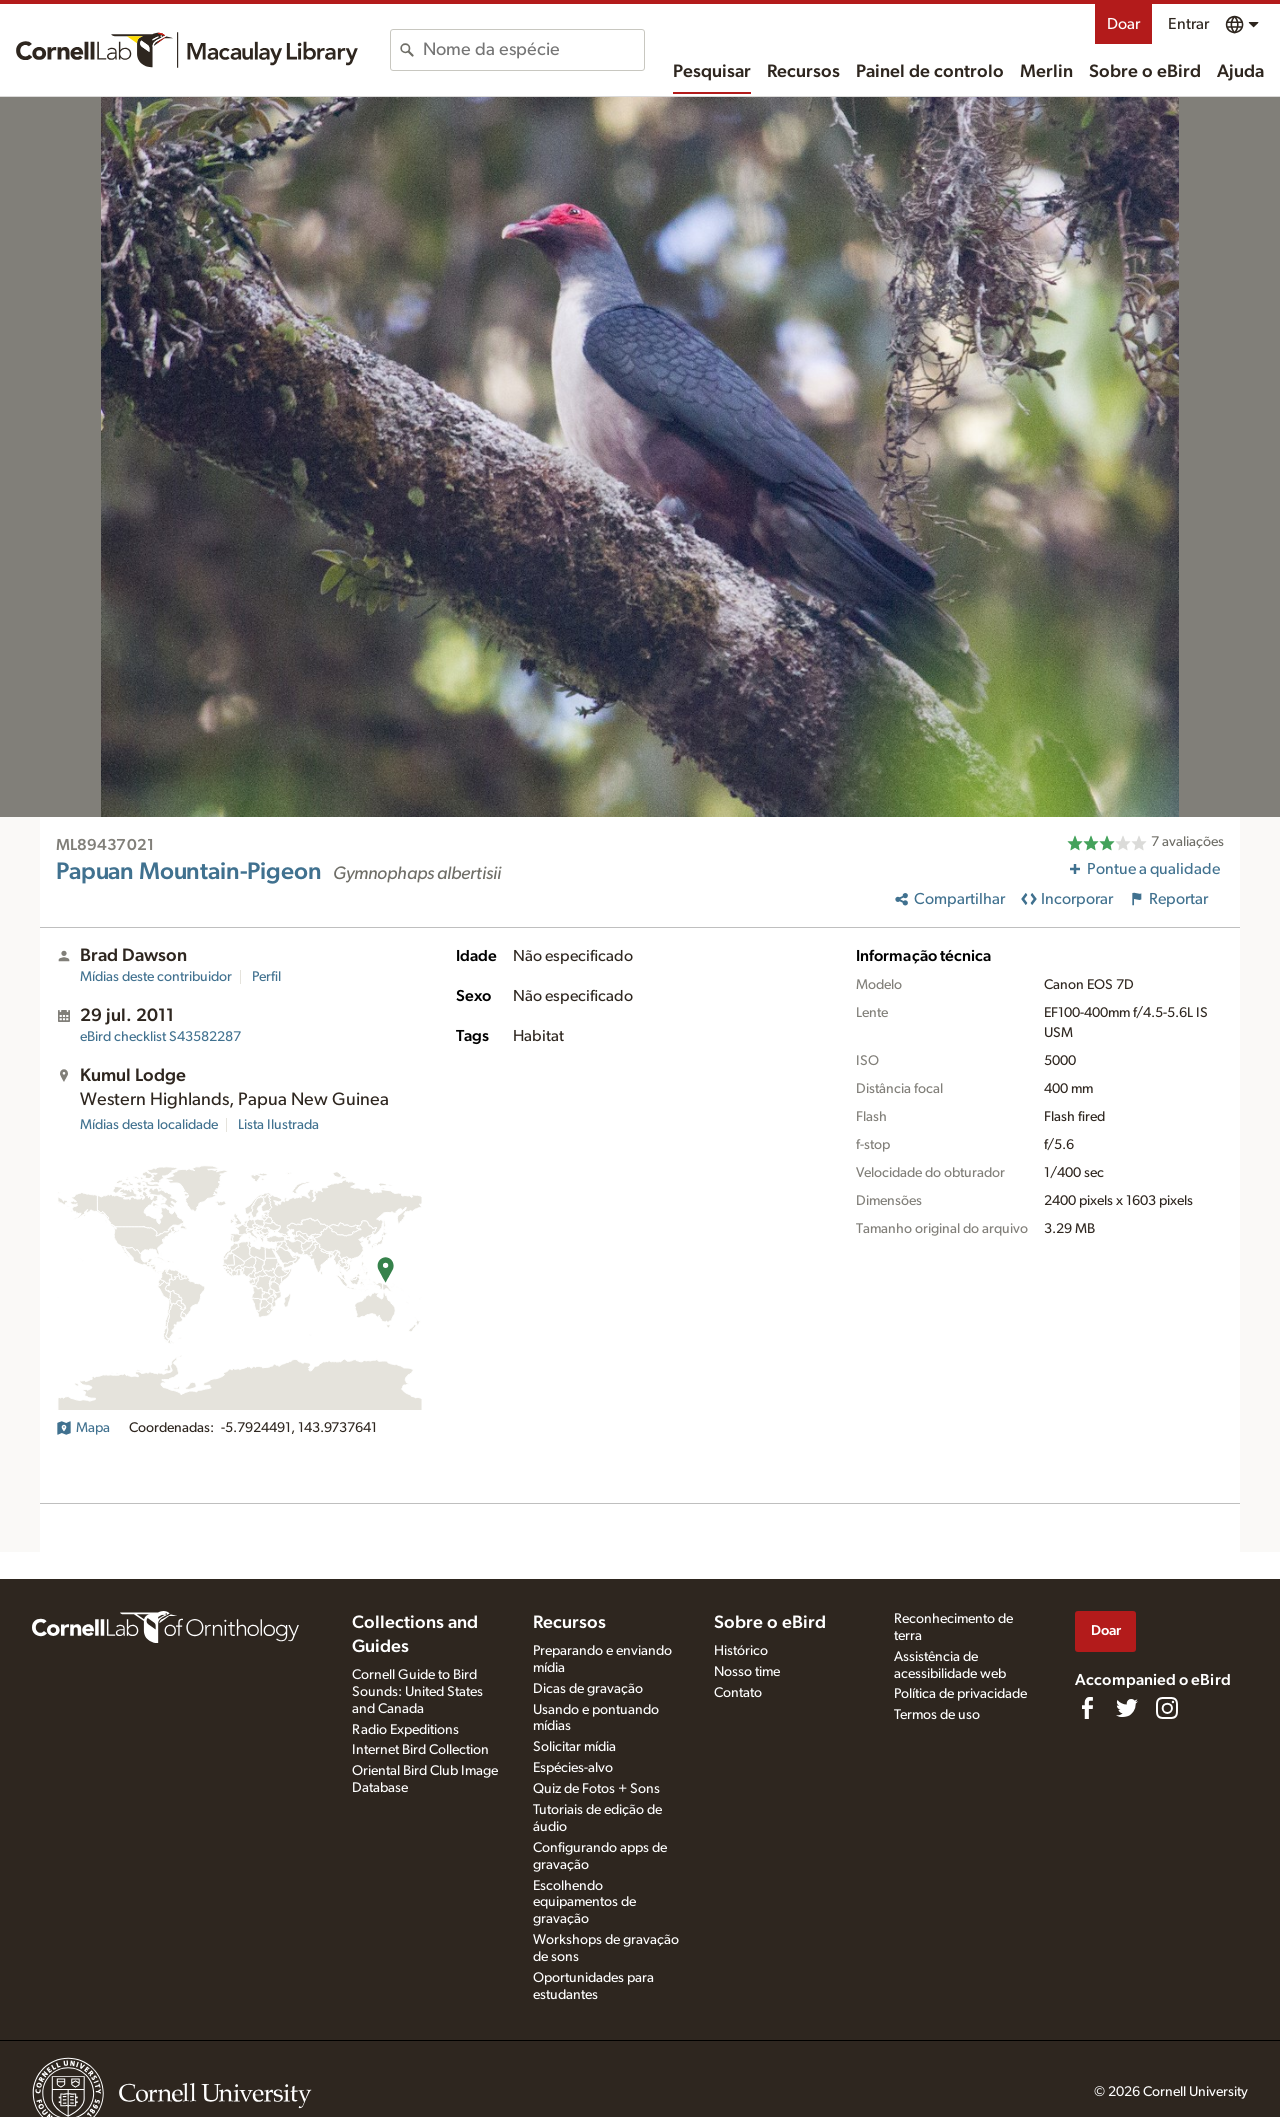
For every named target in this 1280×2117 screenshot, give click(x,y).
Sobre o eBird (1145, 72)
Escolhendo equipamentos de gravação (584, 1903)
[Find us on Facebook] (1087, 1708)
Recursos (803, 72)
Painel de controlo (930, 72)
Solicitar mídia (574, 1747)
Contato (738, 1693)
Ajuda (1240, 72)
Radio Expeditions (405, 1730)
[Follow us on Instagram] (1167, 1708)
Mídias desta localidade (149, 1125)
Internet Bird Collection (420, 1750)
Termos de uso (937, 1715)
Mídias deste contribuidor (156, 977)
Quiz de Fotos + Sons (596, 1789)
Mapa (83, 1428)
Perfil (266, 977)
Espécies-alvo (573, 1768)
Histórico (741, 1651)
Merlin (1046, 72)
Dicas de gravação (588, 1689)
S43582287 (160, 1037)
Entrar (1188, 24)
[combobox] (533, 50)
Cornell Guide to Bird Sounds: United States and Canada (417, 1692)
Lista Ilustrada (278, 1125)
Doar (1123, 24)
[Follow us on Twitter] (1127, 1708)
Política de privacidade (960, 1694)
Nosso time (747, 1672)
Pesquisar (712, 72)
